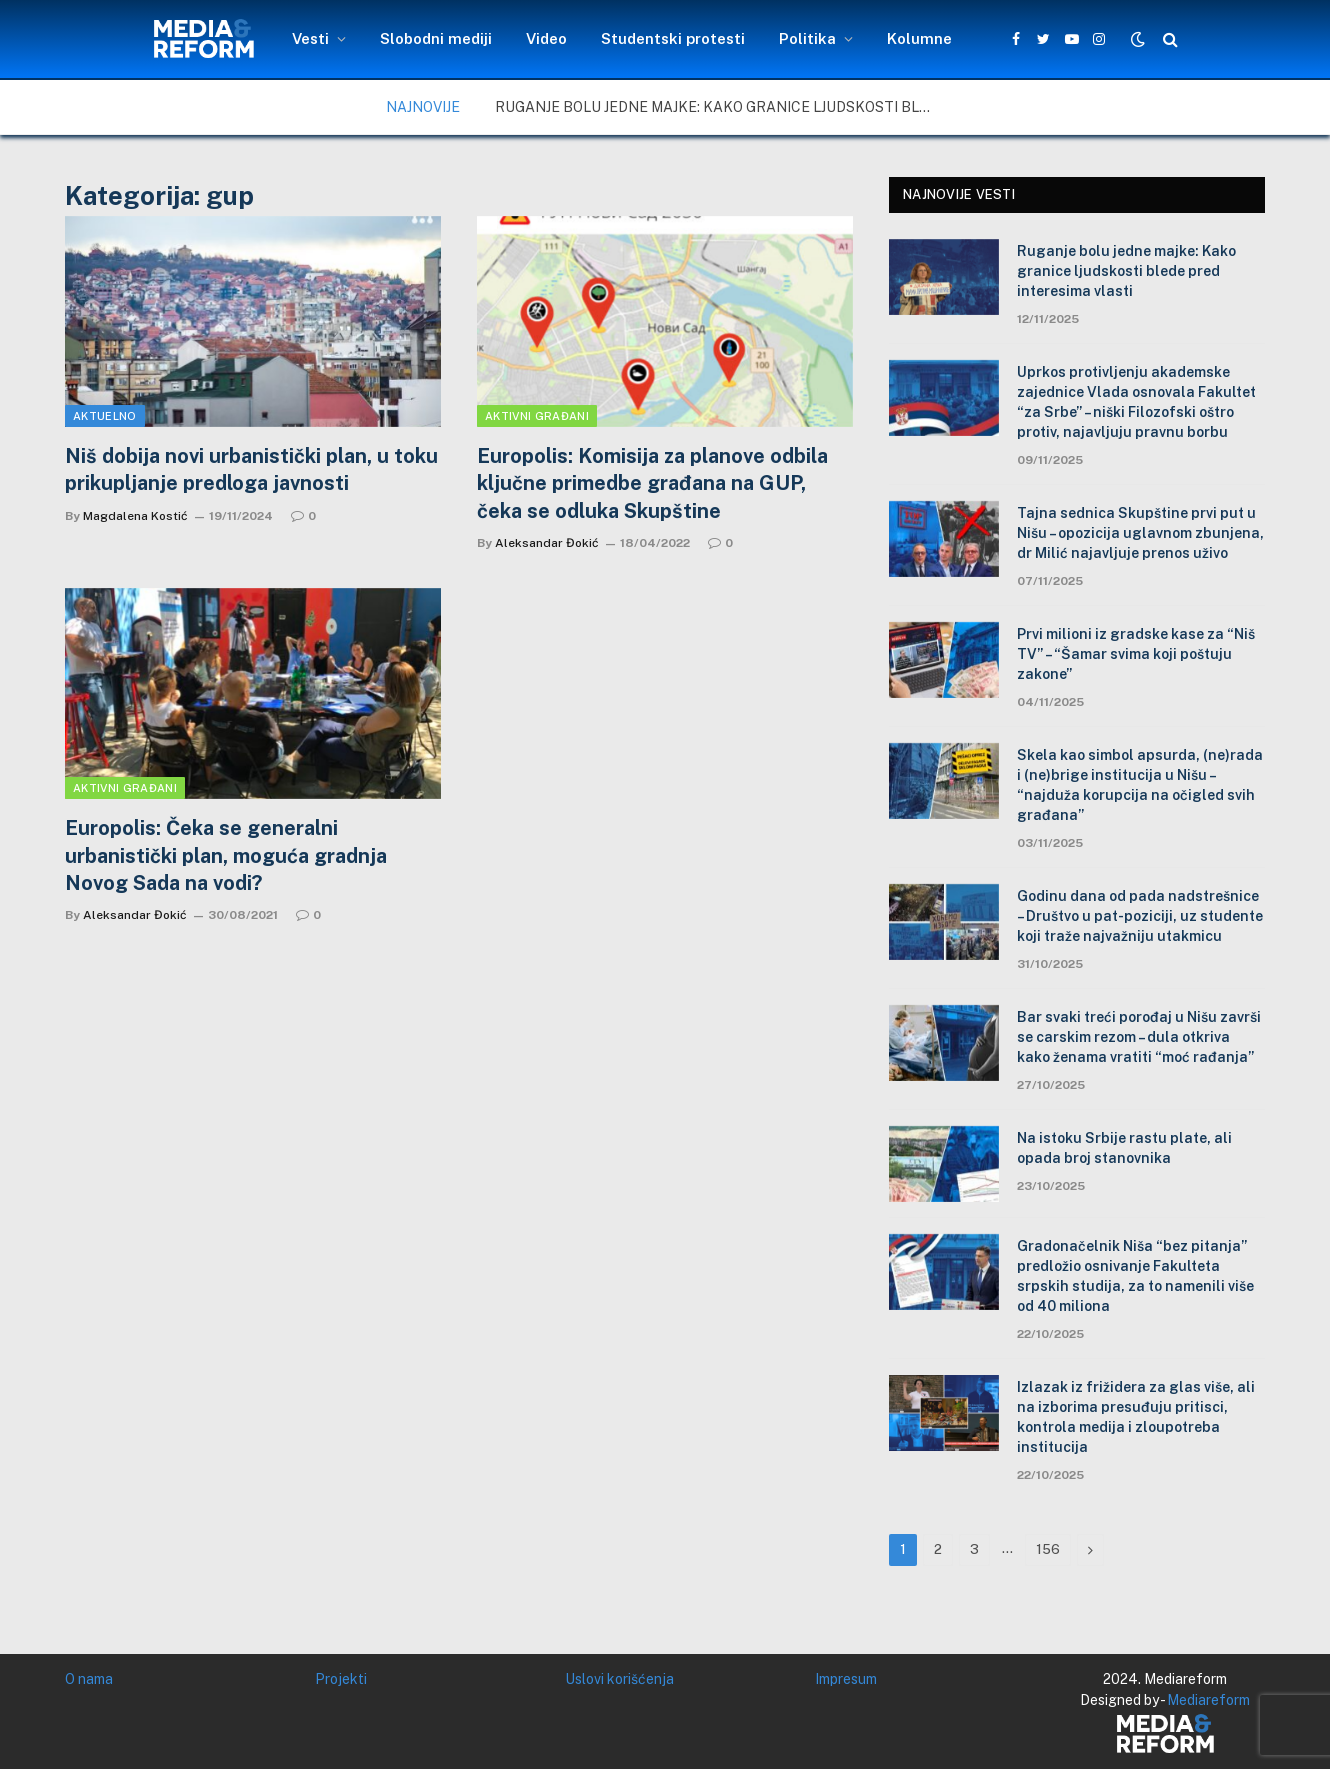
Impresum (846, 1679)
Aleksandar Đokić (547, 543)
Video (546, 38)
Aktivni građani (537, 416)
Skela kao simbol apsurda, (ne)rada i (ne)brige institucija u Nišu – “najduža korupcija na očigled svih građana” (1140, 785)
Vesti (310, 38)
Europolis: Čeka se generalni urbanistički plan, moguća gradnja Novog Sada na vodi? (226, 855)
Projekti (341, 1679)
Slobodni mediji (436, 38)
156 (1048, 1549)
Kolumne (919, 38)
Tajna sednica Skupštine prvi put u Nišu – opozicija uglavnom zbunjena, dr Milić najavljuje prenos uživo (1140, 533)
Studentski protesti (673, 38)
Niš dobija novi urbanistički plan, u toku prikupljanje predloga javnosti (251, 469)
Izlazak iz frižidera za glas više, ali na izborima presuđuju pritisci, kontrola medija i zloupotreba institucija (1136, 1417)
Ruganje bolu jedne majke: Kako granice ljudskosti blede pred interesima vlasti (720, 107)
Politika (807, 38)
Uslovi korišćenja (619, 1679)
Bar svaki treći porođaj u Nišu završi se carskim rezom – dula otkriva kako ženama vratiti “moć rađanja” (1139, 1037)
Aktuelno (105, 416)
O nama (89, 1679)
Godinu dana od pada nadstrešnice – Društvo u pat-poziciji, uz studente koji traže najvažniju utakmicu (1140, 916)
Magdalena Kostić (135, 516)
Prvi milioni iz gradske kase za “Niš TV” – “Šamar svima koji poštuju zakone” (1136, 654)
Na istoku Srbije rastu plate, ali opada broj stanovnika (1124, 1148)
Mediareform (1208, 1700)
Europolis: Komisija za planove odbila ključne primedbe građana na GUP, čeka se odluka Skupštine (652, 483)
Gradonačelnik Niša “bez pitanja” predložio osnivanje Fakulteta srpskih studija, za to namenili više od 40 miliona (1135, 1276)
